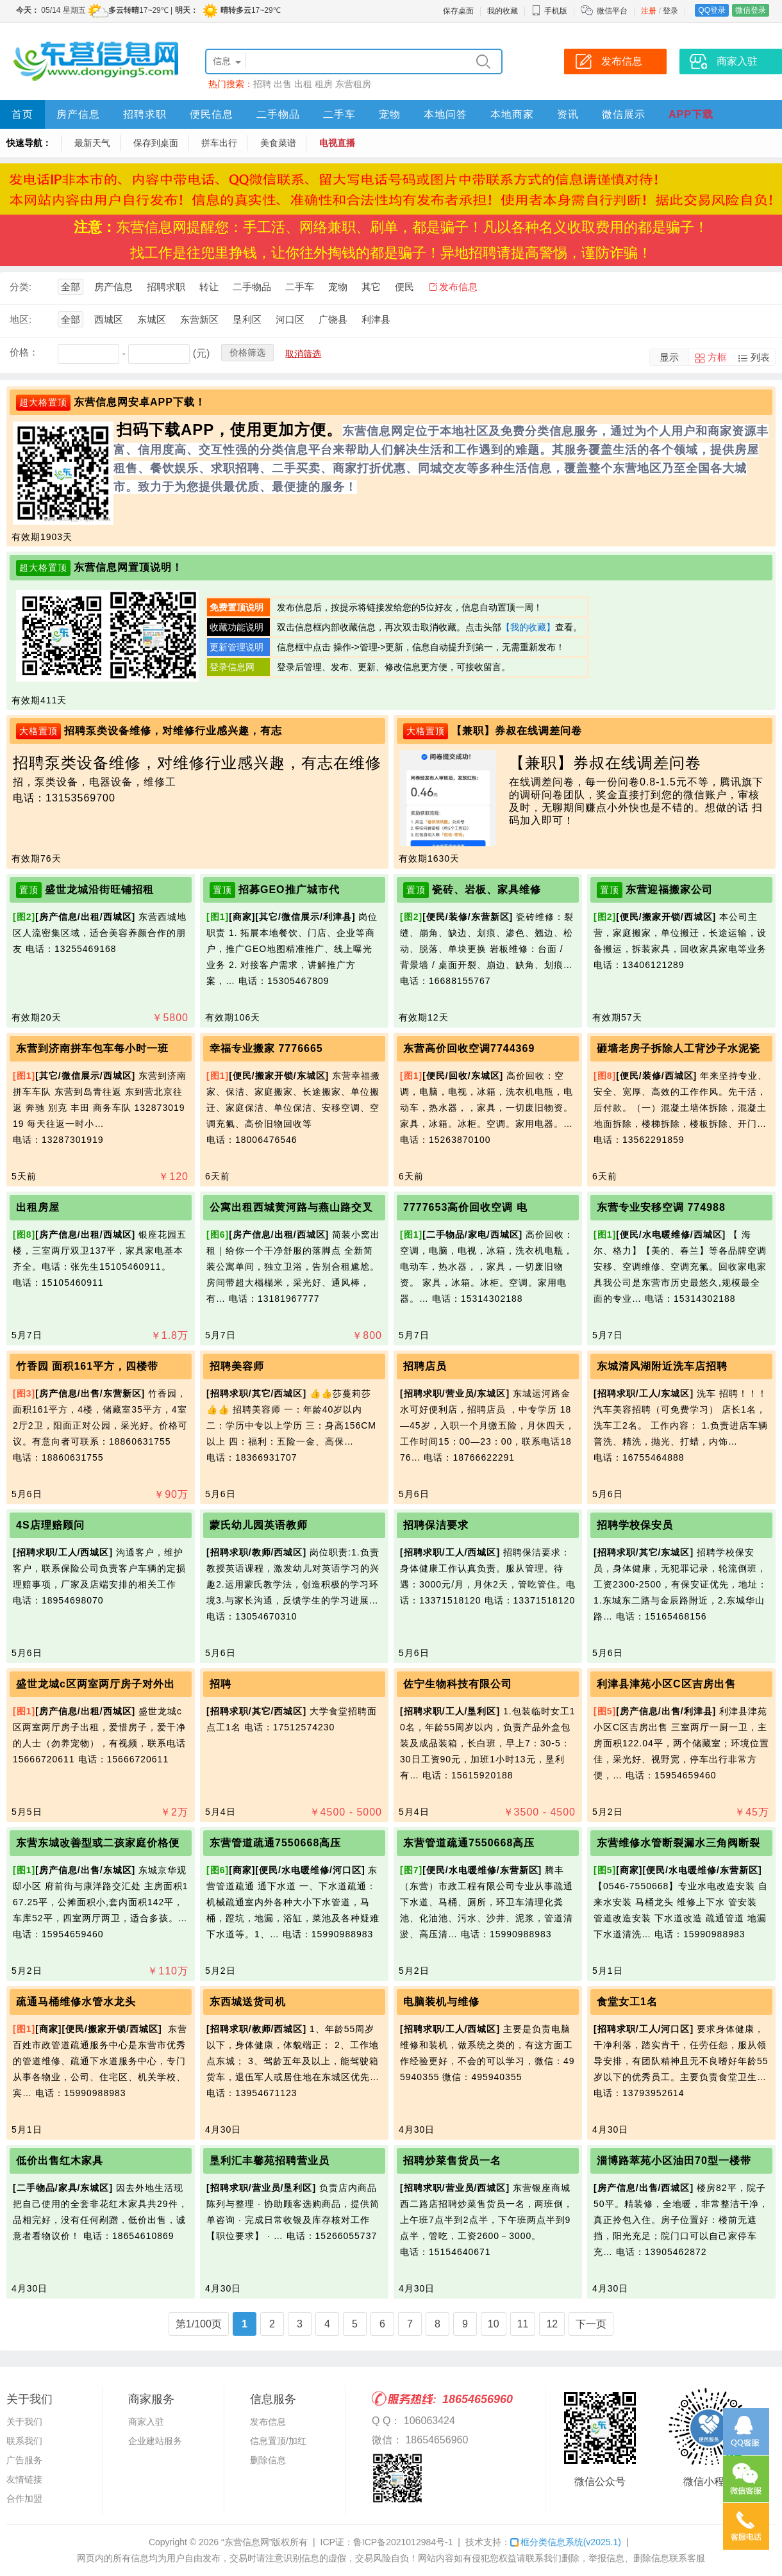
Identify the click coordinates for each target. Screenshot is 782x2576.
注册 (648, 10)
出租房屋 (38, 1207)
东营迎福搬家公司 (669, 889)
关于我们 (24, 2421)
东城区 (151, 319)
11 (523, 2323)
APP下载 (691, 114)
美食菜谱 (278, 143)
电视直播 (337, 143)
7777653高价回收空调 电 (465, 1207)
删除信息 (268, 2460)
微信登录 (750, 10)
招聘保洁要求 (436, 1525)
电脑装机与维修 (441, 2001)
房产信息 (78, 114)
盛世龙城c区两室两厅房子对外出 (95, 1683)
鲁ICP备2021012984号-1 (403, 2542)
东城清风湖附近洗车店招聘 (662, 1366)
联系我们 (24, 2441)
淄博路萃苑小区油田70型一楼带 (674, 2160)
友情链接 (24, 2479)
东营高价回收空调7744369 (469, 1048)
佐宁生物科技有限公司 (457, 1683)
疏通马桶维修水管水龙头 (76, 2001)
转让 (209, 286)
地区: (20, 319)
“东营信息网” (246, 2542)
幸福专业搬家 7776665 (266, 1048)
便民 (404, 286)
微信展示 (623, 114)
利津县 (376, 319)
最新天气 (92, 143)
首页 (22, 114)
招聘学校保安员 (635, 1525)
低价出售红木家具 (59, 2160)
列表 (760, 357)
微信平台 (612, 10)
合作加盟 (24, 2498)
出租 (303, 84)
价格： (24, 352)
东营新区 (199, 319)
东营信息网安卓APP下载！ (140, 402)
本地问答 (445, 114)
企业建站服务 (155, 2441)
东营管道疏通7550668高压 (275, 1842)
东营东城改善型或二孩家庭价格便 (97, 1842)
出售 (283, 84)
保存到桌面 (155, 143)
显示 (669, 357)
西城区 (108, 319)
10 (493, 2323)
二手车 (339, 114)
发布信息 (458, 286)
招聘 (262, 84)
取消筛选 (303, 354)
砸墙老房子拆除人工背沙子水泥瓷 (678, 1048)
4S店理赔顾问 (50, 1525)
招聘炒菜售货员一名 (452, 2160)
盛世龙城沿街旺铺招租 (99, 889)
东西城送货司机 (248, 2001)
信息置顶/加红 (278, 2441)
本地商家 (512, 114)
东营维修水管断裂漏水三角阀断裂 (678, 1842)
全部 (70, 286)
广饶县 (333, 319)
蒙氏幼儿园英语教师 (259, 1525)
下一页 (591, 2323)
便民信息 (211, 114)
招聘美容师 (237, 1366)
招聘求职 (145, 114)
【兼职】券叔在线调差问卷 (516, 730)
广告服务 (24, 2460)
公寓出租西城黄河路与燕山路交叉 (291, 1207)
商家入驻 (146, 2421)
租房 (324, 84)
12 (552, 2323)
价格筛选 (247, 352)
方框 (717, 357)
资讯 (568, 114)
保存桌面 (458, 10)
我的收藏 (502, 10)
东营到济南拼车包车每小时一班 (92, 1048)
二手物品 (278, 114)
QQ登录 (712, 10)
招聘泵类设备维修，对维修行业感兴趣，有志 (173, 730)
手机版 (549, 10)
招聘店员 (425, 1366)
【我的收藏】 (528, 627)
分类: (20, 286)
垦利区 (247, 319)
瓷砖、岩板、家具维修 (486, 889)
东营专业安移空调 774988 (661, 1207)
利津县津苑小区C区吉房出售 (666, 1683)
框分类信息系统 (565, 2542)
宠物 (390, 114)
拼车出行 (219, 143)
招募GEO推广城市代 (289, 889)
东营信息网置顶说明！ (128, 567)
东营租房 (353, 84)
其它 (371, 286)
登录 (670, 10)
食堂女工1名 (627, 2001)
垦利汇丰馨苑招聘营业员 (269, 2160)
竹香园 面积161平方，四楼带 (87, 1366)
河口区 (290, 319)
